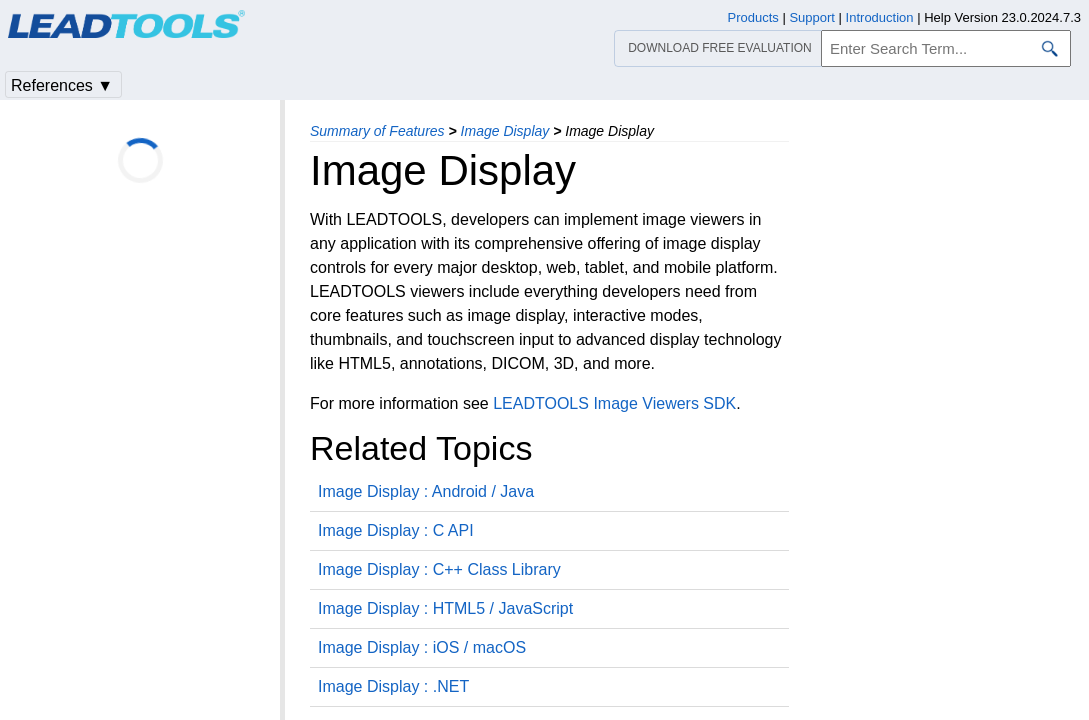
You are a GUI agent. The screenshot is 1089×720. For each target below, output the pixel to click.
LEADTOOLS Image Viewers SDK (614, 403)
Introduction (880, 17)
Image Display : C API (396, 530)
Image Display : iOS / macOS (422, 647)
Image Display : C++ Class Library (439, 569)
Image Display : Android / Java (426, 491)
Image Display (505, 131)
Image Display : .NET (393, 686)
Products (753, 17)
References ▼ (62, 85)
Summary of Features (377, 131)
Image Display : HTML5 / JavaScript (445, 608)
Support (812, 17)
